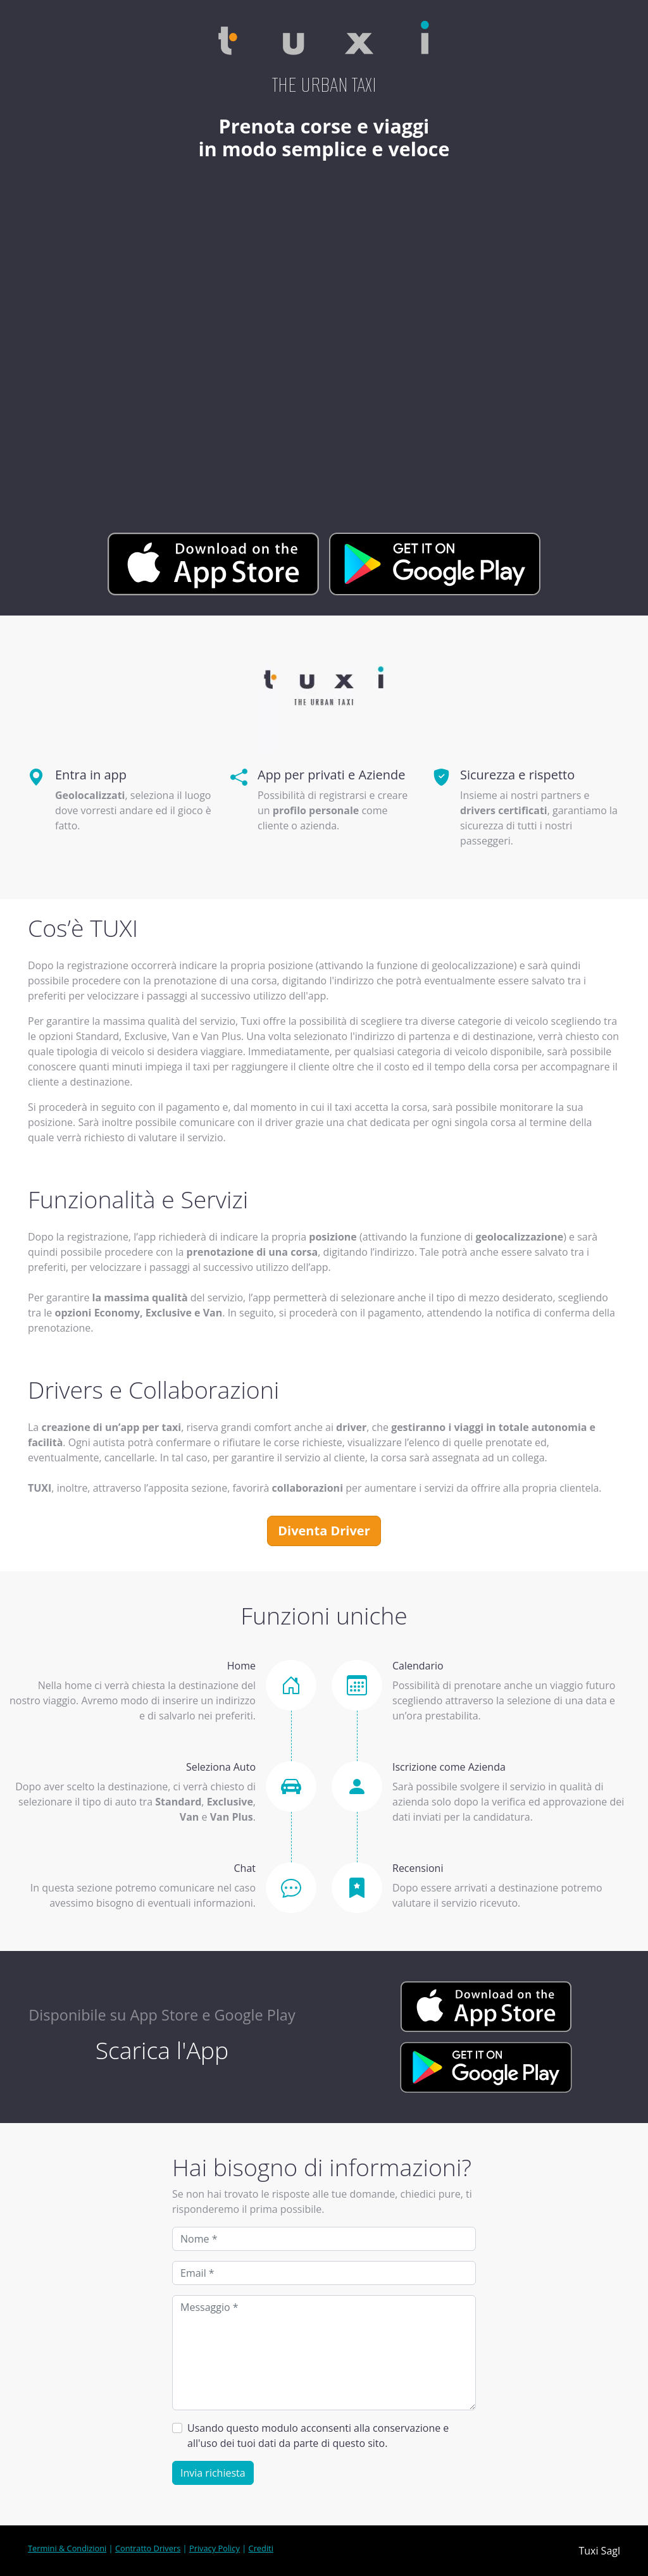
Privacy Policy (214, 2548)
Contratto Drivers (147, 2548)
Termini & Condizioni (67, 2548)
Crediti (261, 2548)
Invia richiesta (213, 2473)
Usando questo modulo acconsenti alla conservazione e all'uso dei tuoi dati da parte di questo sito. (318, 2435)
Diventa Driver (324, 1530)
